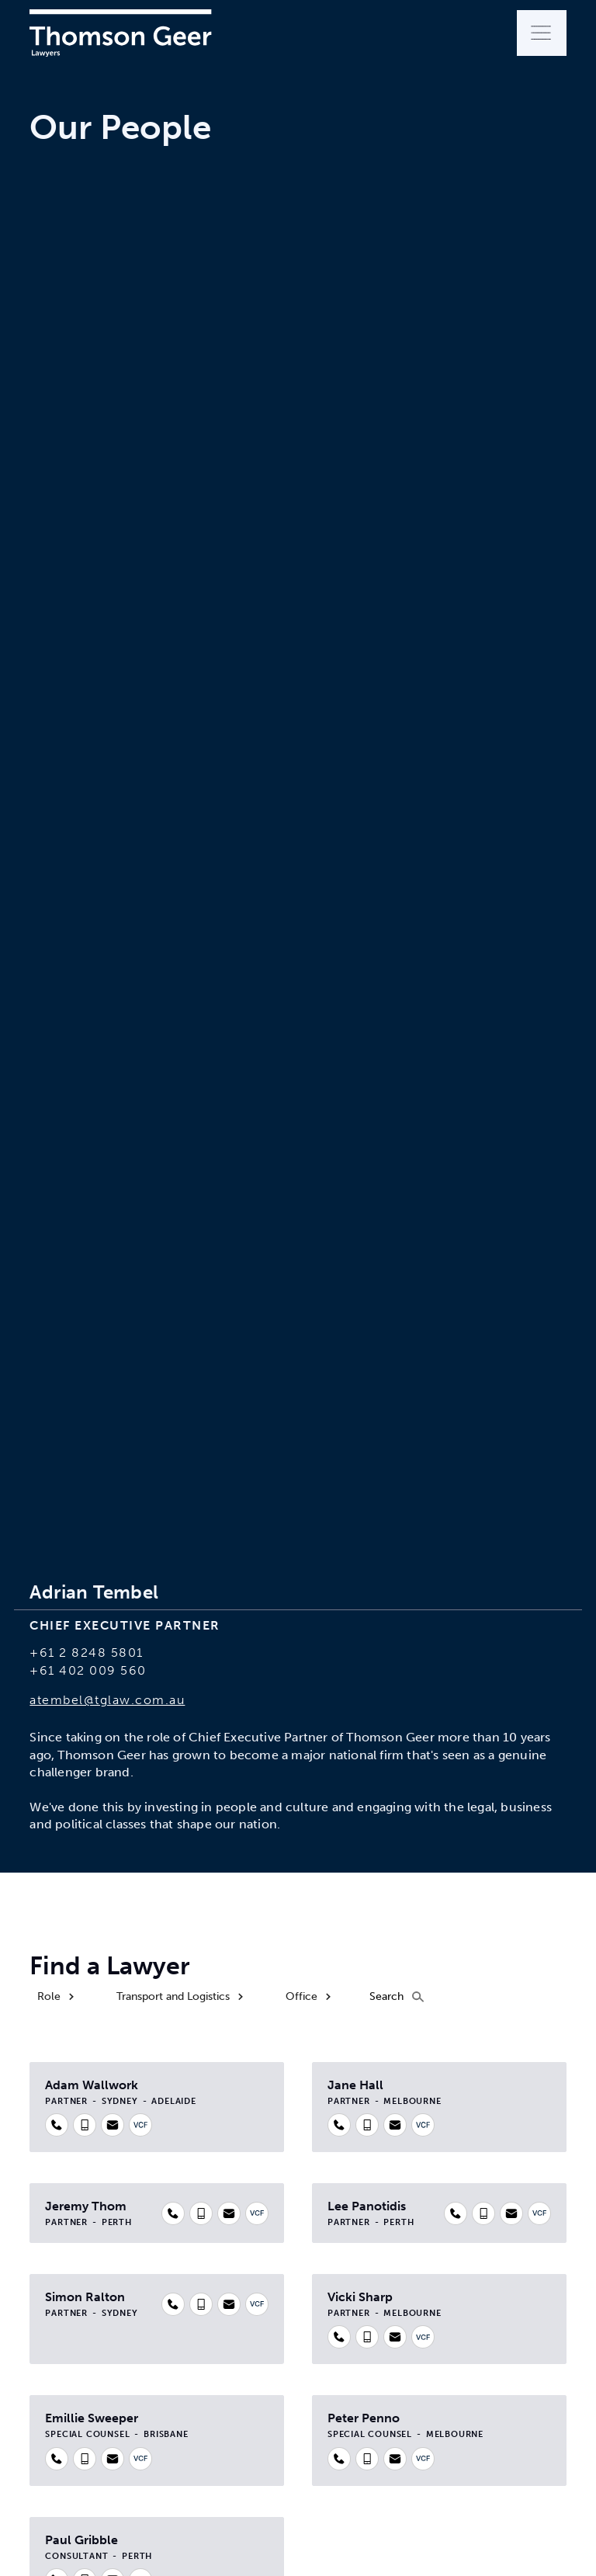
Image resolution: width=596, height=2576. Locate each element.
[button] (542, 32)
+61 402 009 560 (88, 1670)
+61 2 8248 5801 (86, 1652)
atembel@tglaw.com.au (107, 1699)
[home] (120, 33)
